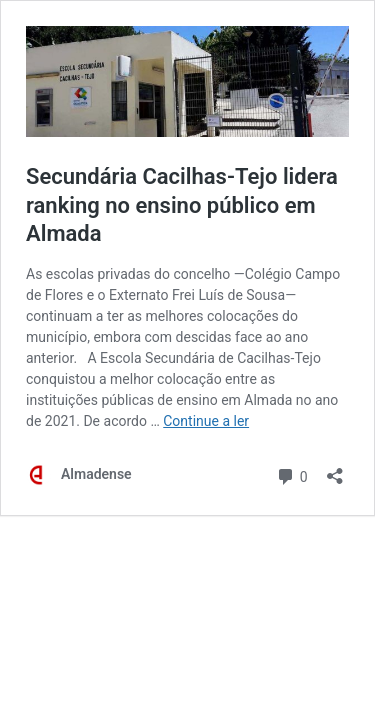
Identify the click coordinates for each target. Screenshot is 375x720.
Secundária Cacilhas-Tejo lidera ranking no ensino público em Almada (182, 205)
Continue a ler (206, 421)
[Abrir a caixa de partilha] (335, 469)
